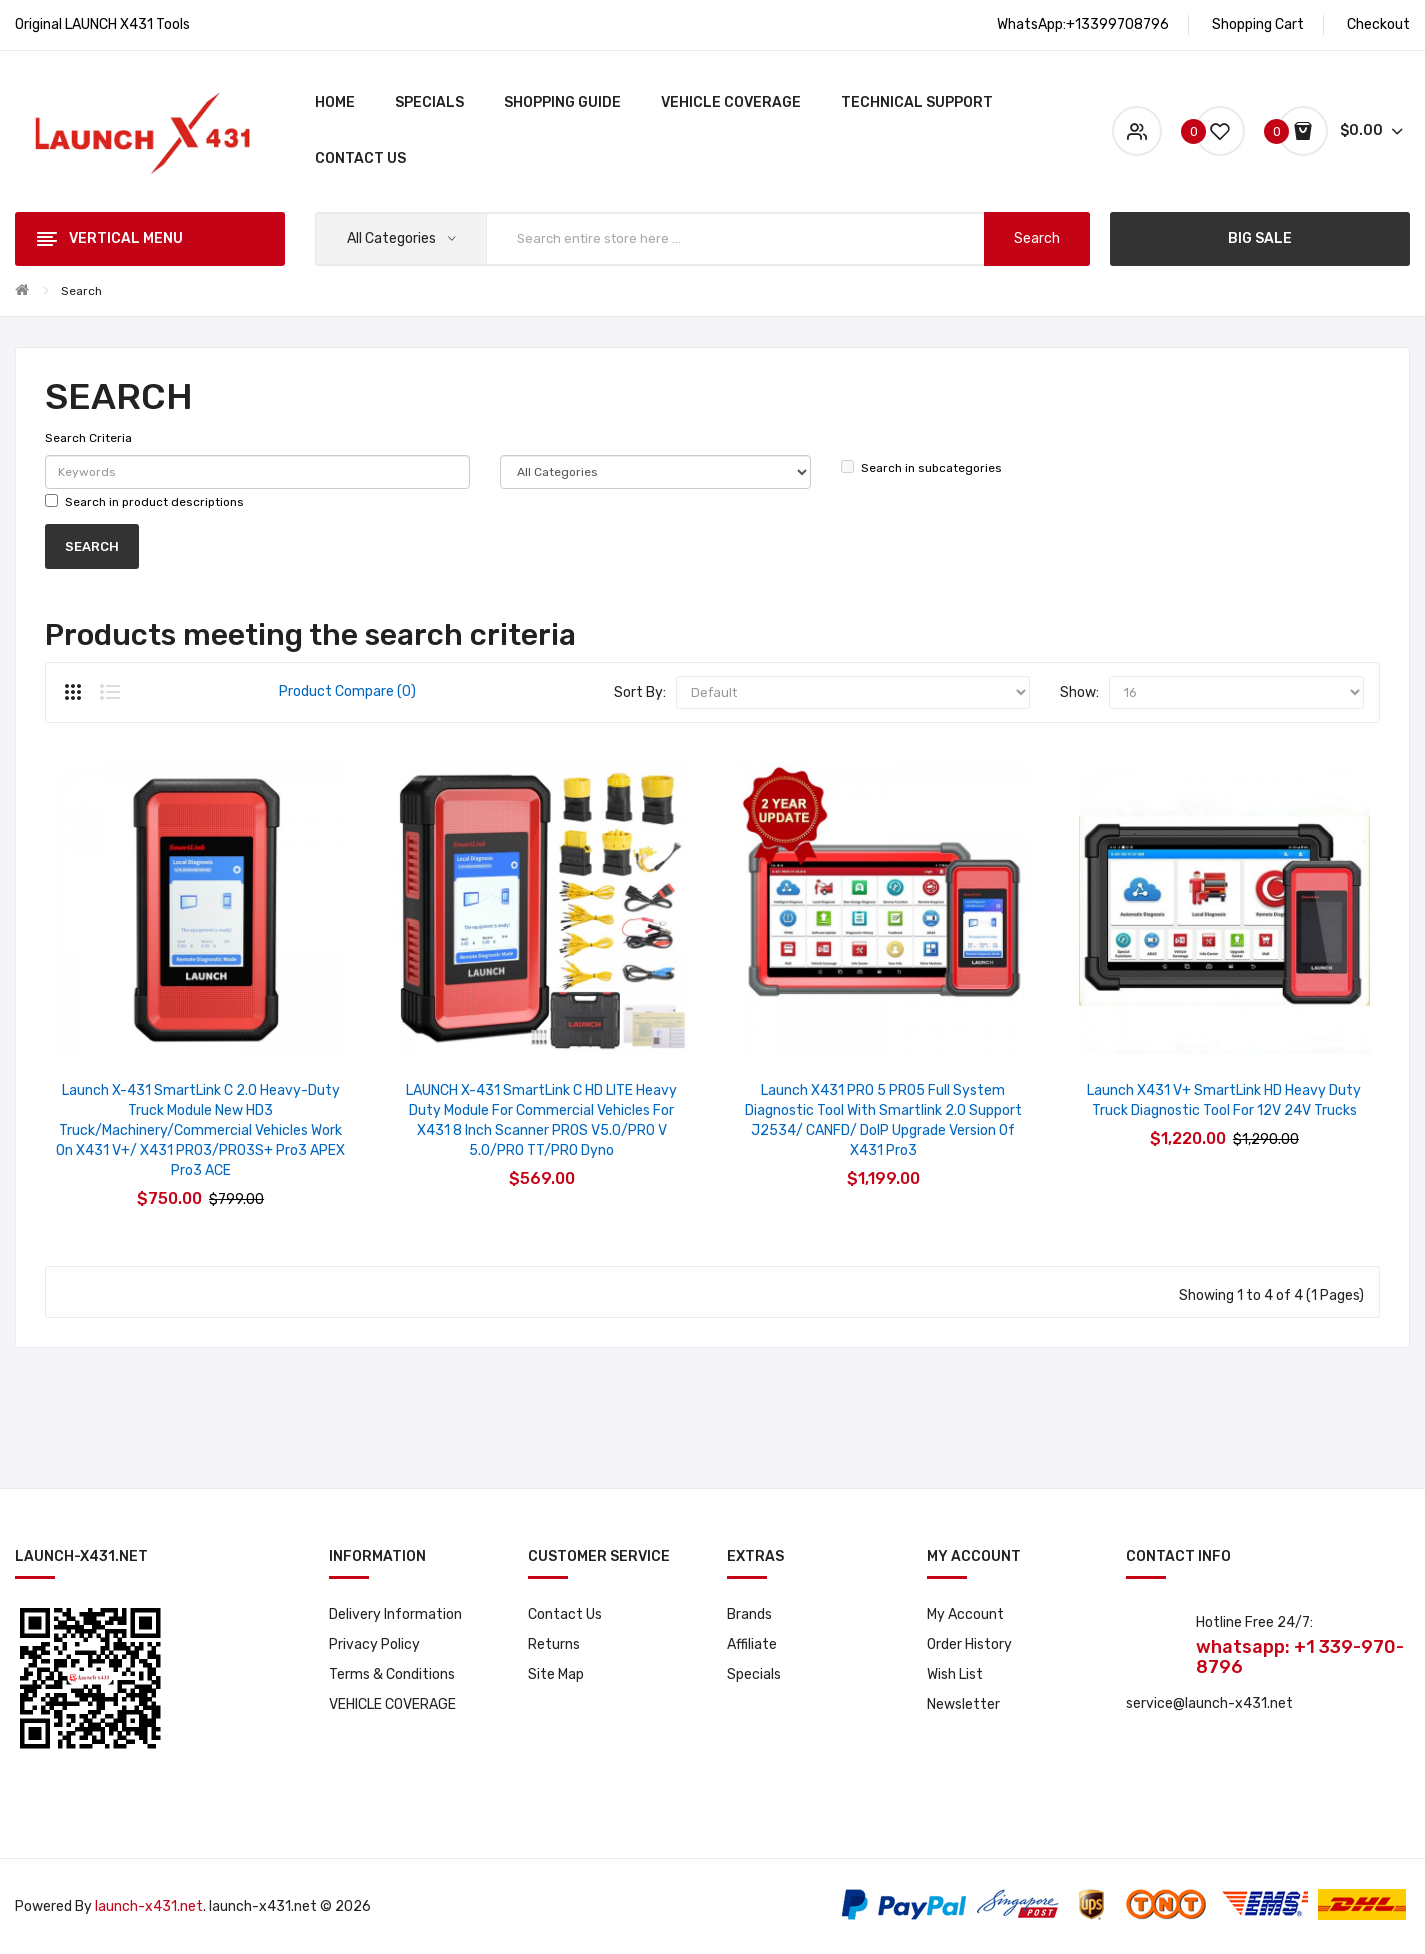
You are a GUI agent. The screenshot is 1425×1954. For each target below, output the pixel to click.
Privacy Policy (374, 1644)
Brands (749, 1614)
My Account (965, 1614)
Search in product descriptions (144, 501)
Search (81, 291)
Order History (969, 1644)
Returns (554, 1644)
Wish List (955, 1674)
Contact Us (565, 1614)
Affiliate (752, 1644)
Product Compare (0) (347, 691)
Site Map (556, 1674)
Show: (1079, 692)
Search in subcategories (921, 467)
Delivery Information (395, 1614)
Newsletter (963, 1704)
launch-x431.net (149, 1906)
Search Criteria (88, 438)
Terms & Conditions (392, 1674)
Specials (754, 1674)
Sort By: (640, 692)
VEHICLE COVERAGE (392, 1704)
